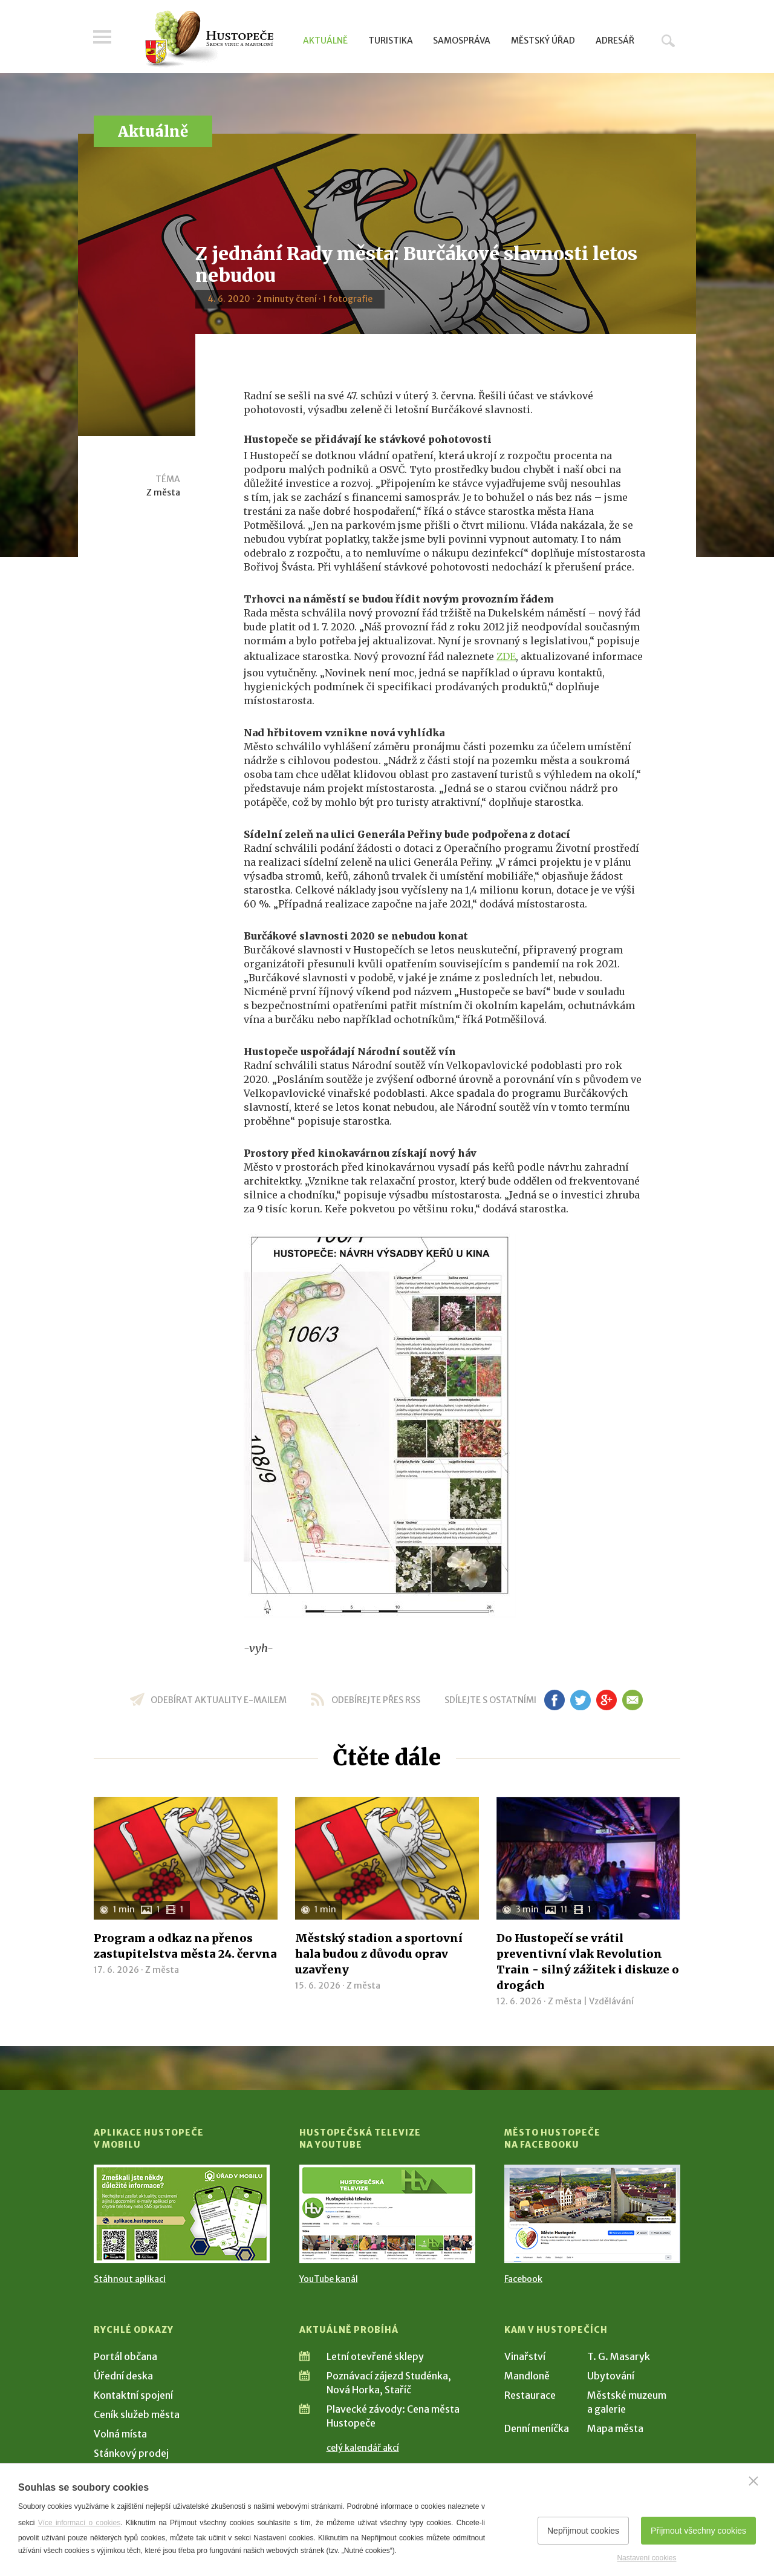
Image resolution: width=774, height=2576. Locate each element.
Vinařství (524, 2356)
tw (580, 1700)
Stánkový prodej (131, 2453)
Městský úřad (543, 40)
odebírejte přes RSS (375, 1700)
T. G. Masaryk (618, 2356)
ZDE (506, 656)
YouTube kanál (328, 2279)
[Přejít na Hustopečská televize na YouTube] (387, 2214)
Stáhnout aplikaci (130, 2279)
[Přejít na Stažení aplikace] (182, 2214)
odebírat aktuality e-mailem (219, 1700)
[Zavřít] (753, 2481)
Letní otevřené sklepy (375, 2356)
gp (606, 1700)
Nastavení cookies (646, 2558)
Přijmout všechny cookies (698, 2530)
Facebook (523, 2279)
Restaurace (530, 2395)
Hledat (668, 40)
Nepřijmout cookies (583, 2530)
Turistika (390, 40)
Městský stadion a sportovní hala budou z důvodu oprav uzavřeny (379, 1953)
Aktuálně (325, 40)
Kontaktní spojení (133, 2395)
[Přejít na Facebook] (592, 2214)
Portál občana (125, 2356)
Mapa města (615, 2428)
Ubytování (610, 2376)
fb (554, 1700)
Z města (163, 492)
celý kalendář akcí (363, 2447)
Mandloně (527, 2376)
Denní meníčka (536, 2428)
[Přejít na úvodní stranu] (209, 39)
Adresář (615, 40)
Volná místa (120, 2434)
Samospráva (461, 40)
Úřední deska (123, 2376)
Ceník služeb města (137, 2414)
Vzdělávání (611, 2001)
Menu (103, 37)
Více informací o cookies (79, 2523)
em (632, 1700)
